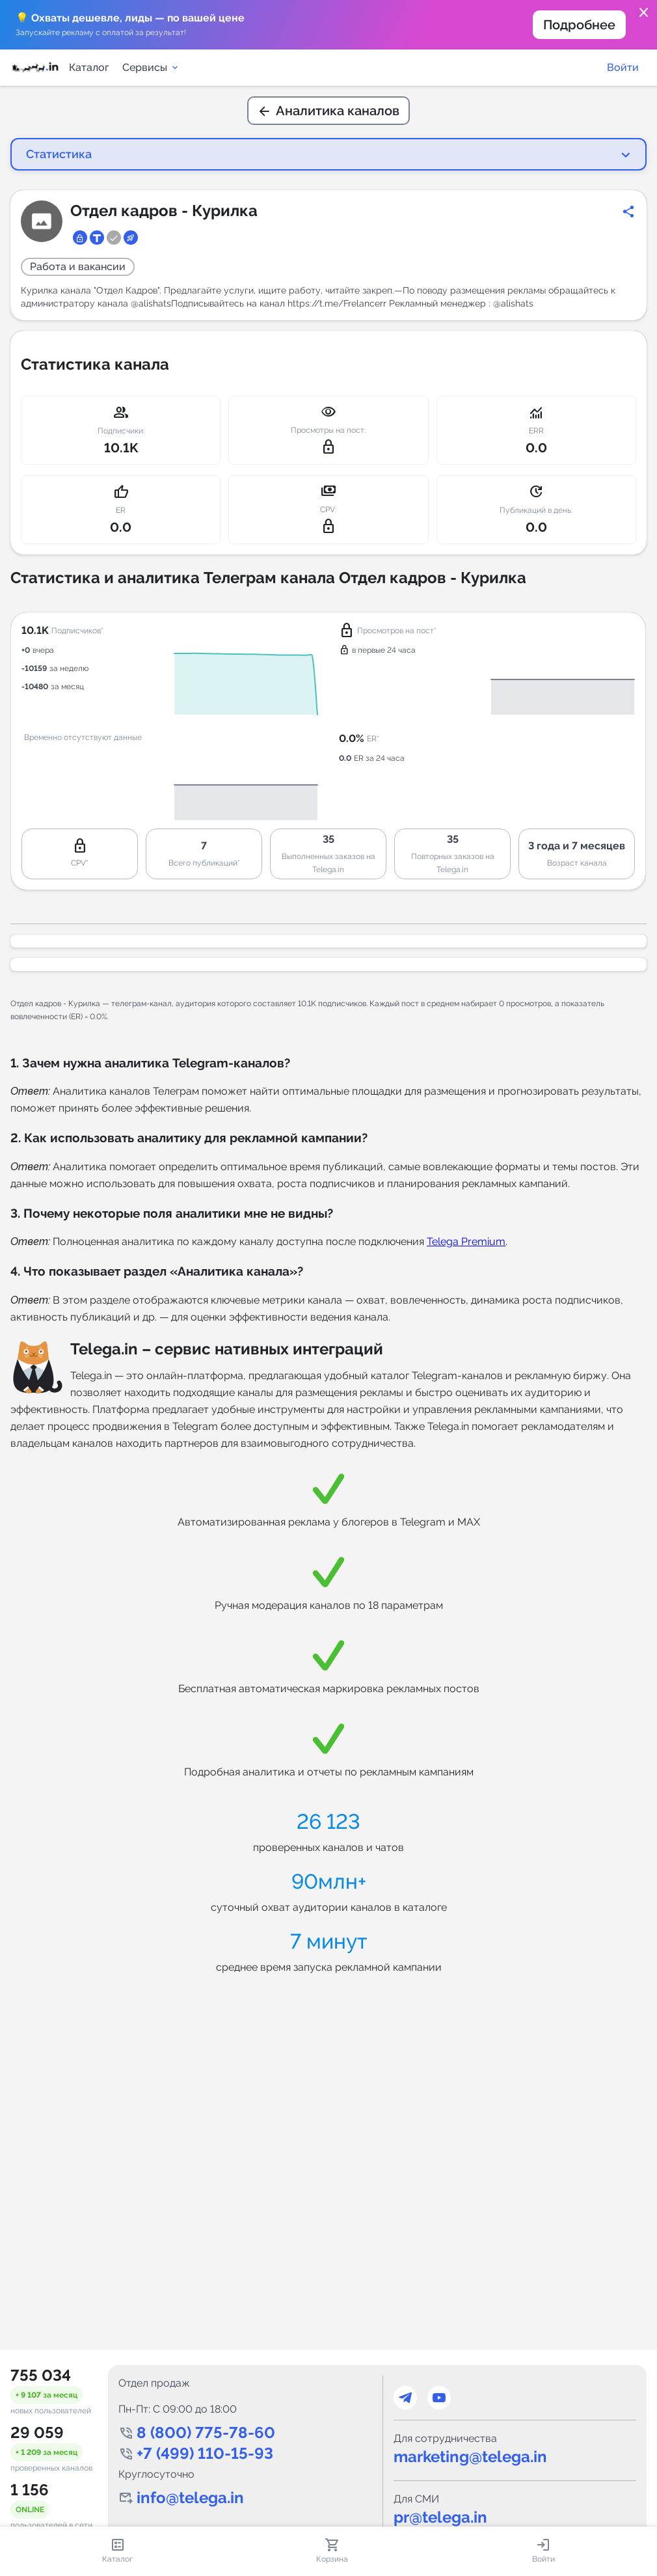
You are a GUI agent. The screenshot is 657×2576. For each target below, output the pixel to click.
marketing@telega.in (470, 2456)
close (644, 13)
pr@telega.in (440, 2517)
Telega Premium (466, 1241)
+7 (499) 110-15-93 (205, 2453)
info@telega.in (190, 2497)
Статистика (59, 154)
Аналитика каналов (328, 110)
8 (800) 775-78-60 (206, 2432)
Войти (623, 67)
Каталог (89, 67)
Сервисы (151, 67)
